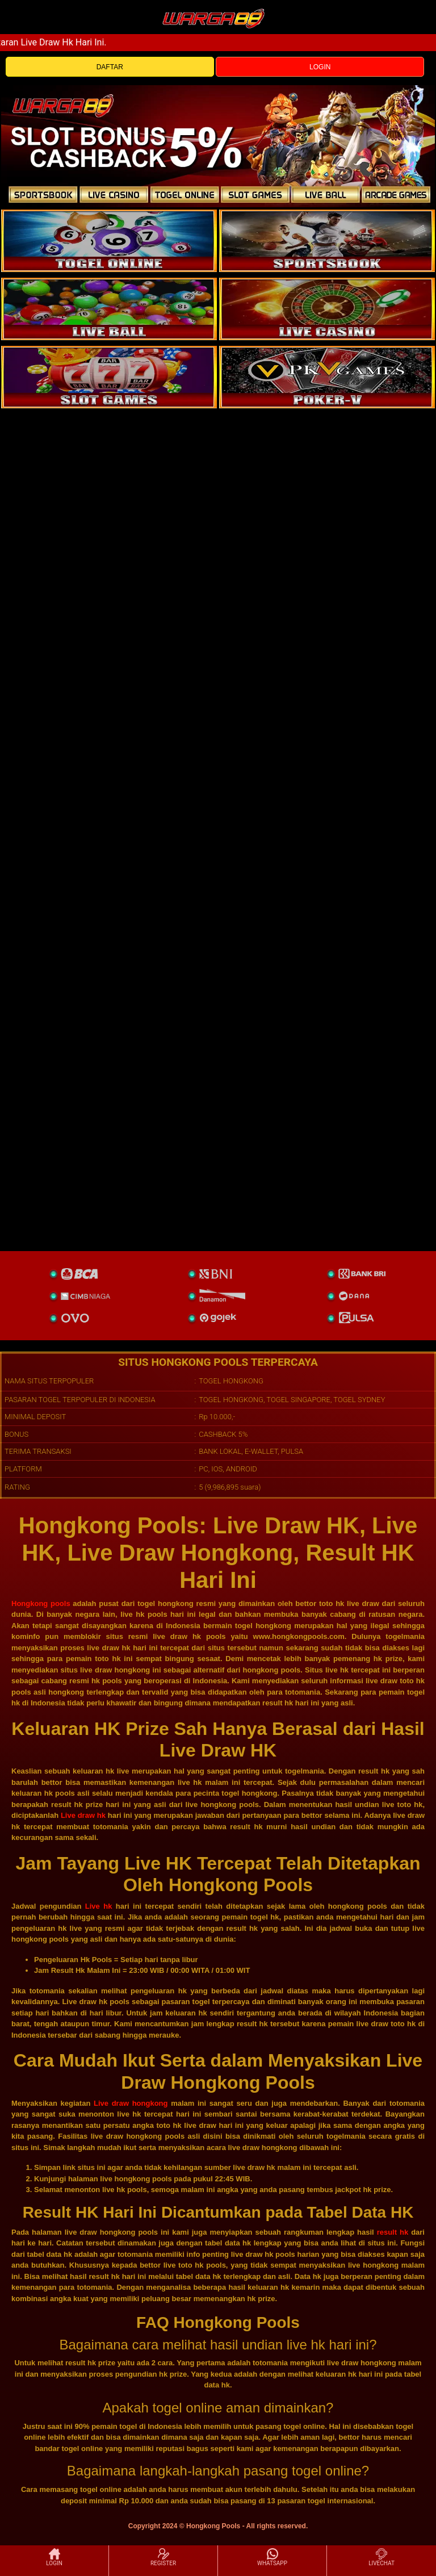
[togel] (109, 241)
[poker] (109, 377)
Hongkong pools (40, 1603)
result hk (393, 2232)
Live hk (98, 1906)
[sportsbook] (109, 309)
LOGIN (319, 67)
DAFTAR (110, 67)
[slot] (327, 241)
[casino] (327, 309)
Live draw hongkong (131, 2103)
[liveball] (327, 377)
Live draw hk (83, 1815)
